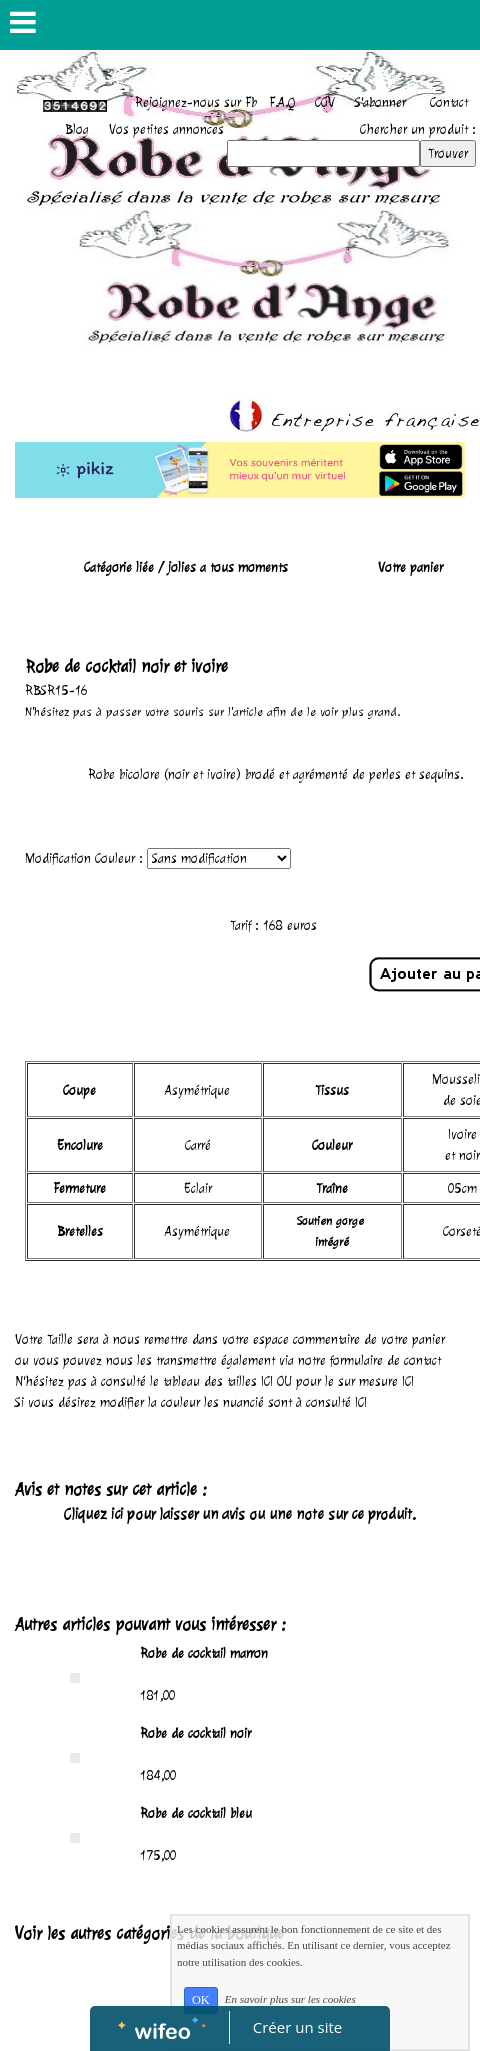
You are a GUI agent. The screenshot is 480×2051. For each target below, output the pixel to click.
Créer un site (297, 2027)
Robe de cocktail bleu (196, 1813)
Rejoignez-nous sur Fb (196, 102)
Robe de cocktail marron (204, 1653)
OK (201, 2000)
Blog (77, 129)
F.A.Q (282, 102)
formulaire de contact (385, 1360)
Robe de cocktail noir (195, 1733)
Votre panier (410, 567)
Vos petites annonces (166, 129)
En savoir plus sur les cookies (290, 1999)
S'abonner (380, 102)
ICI (267, 1381)
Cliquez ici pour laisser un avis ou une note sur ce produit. (240, 1514)
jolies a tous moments (228, 567)
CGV (325, 102)
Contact (449, 102)
